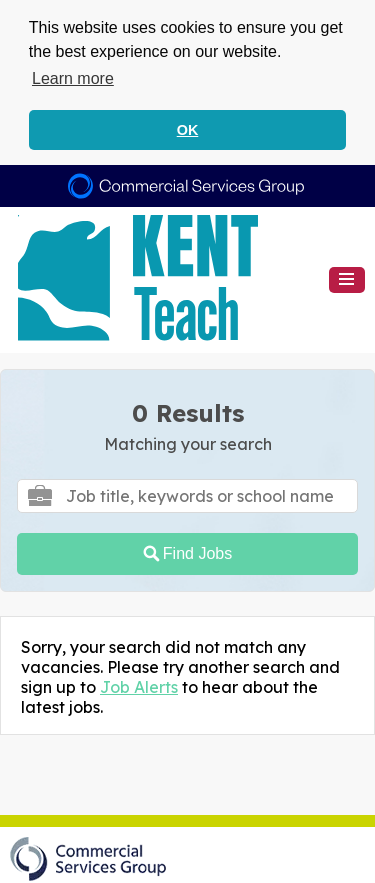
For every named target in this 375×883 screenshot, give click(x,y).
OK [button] (188, 130)
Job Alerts (139, 685)
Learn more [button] (73, 78)
